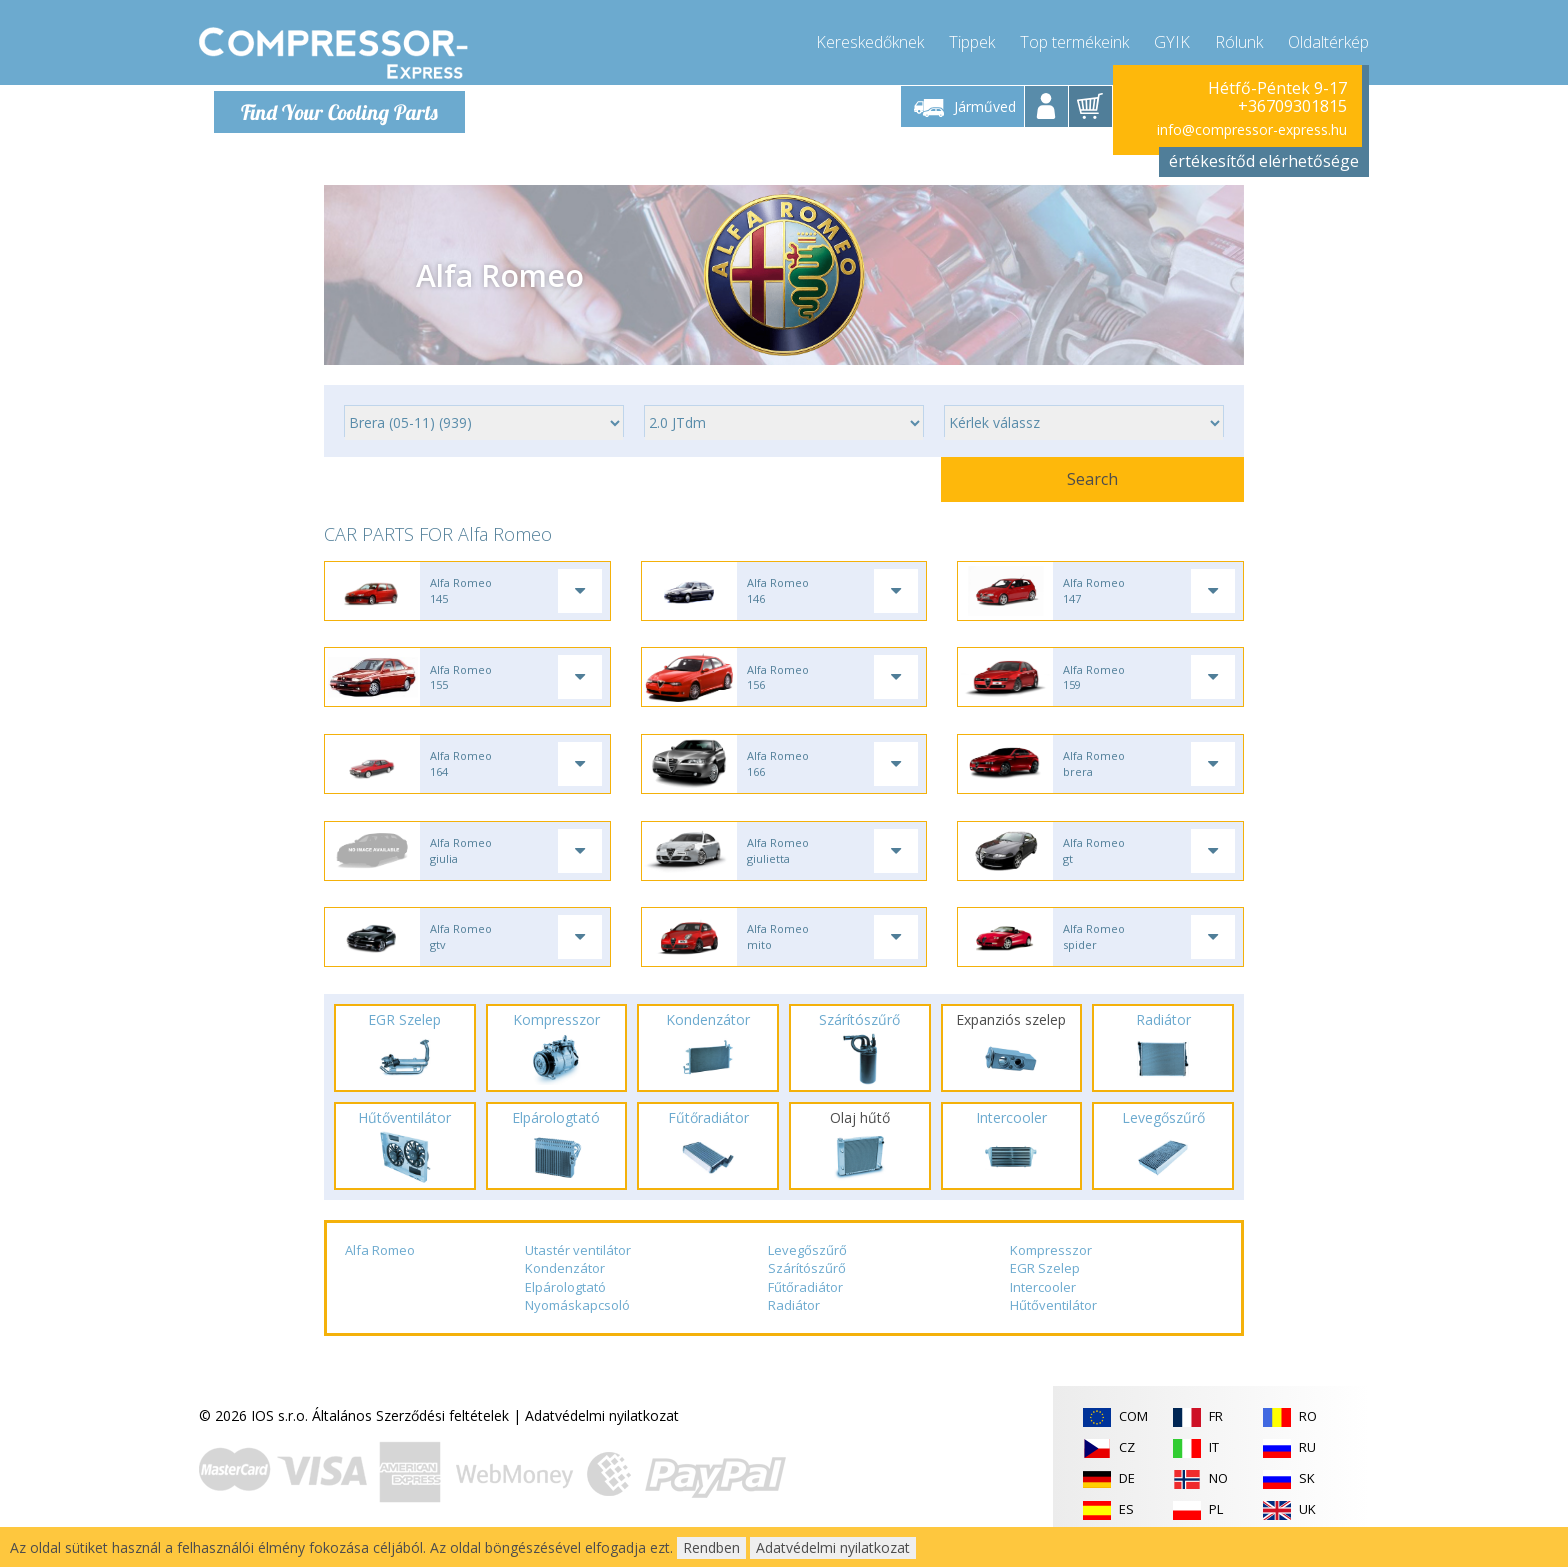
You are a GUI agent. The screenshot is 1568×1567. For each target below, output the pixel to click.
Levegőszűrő (807, 1267)
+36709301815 (1292, 106)
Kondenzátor (565, 1285)
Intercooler (1043, 1304)
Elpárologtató (565, 1304)
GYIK (1172, 40)
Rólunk (1239, 40)
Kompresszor (1051, 1267)
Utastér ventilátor (578, 1267)
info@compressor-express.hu (1252, 129)
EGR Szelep (1045, 1285)
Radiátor (794, 1323)
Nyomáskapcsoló (577, 1323)
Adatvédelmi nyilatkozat (602, 1432)
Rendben (711, 1547)
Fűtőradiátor (805, 1304)
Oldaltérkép (1328, 40)
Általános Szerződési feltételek (410, 1432)
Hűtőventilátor (1053, 1323)
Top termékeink (1074, 40)
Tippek (972, 40)
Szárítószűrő (807, 1285)
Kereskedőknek (870, 40)
